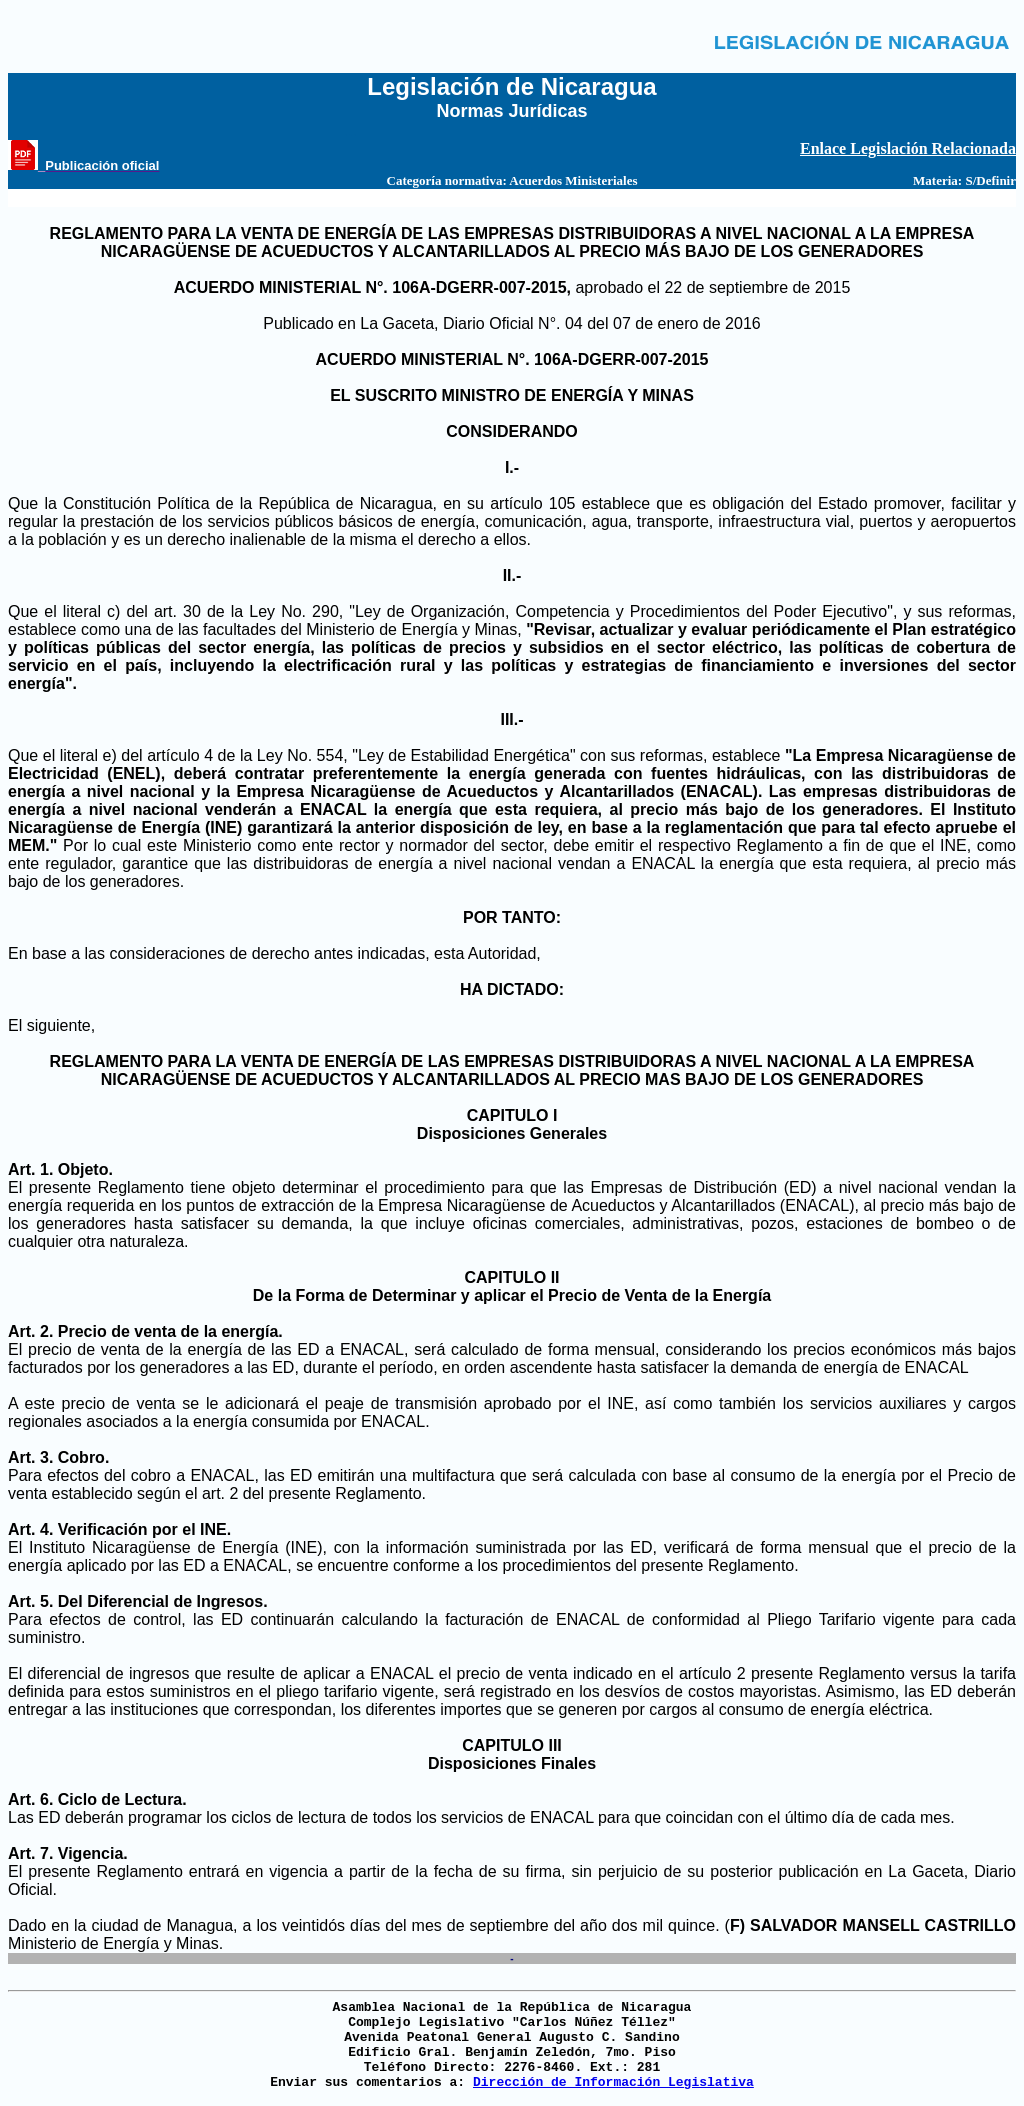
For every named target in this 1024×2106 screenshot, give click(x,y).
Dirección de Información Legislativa (613, 2082)
